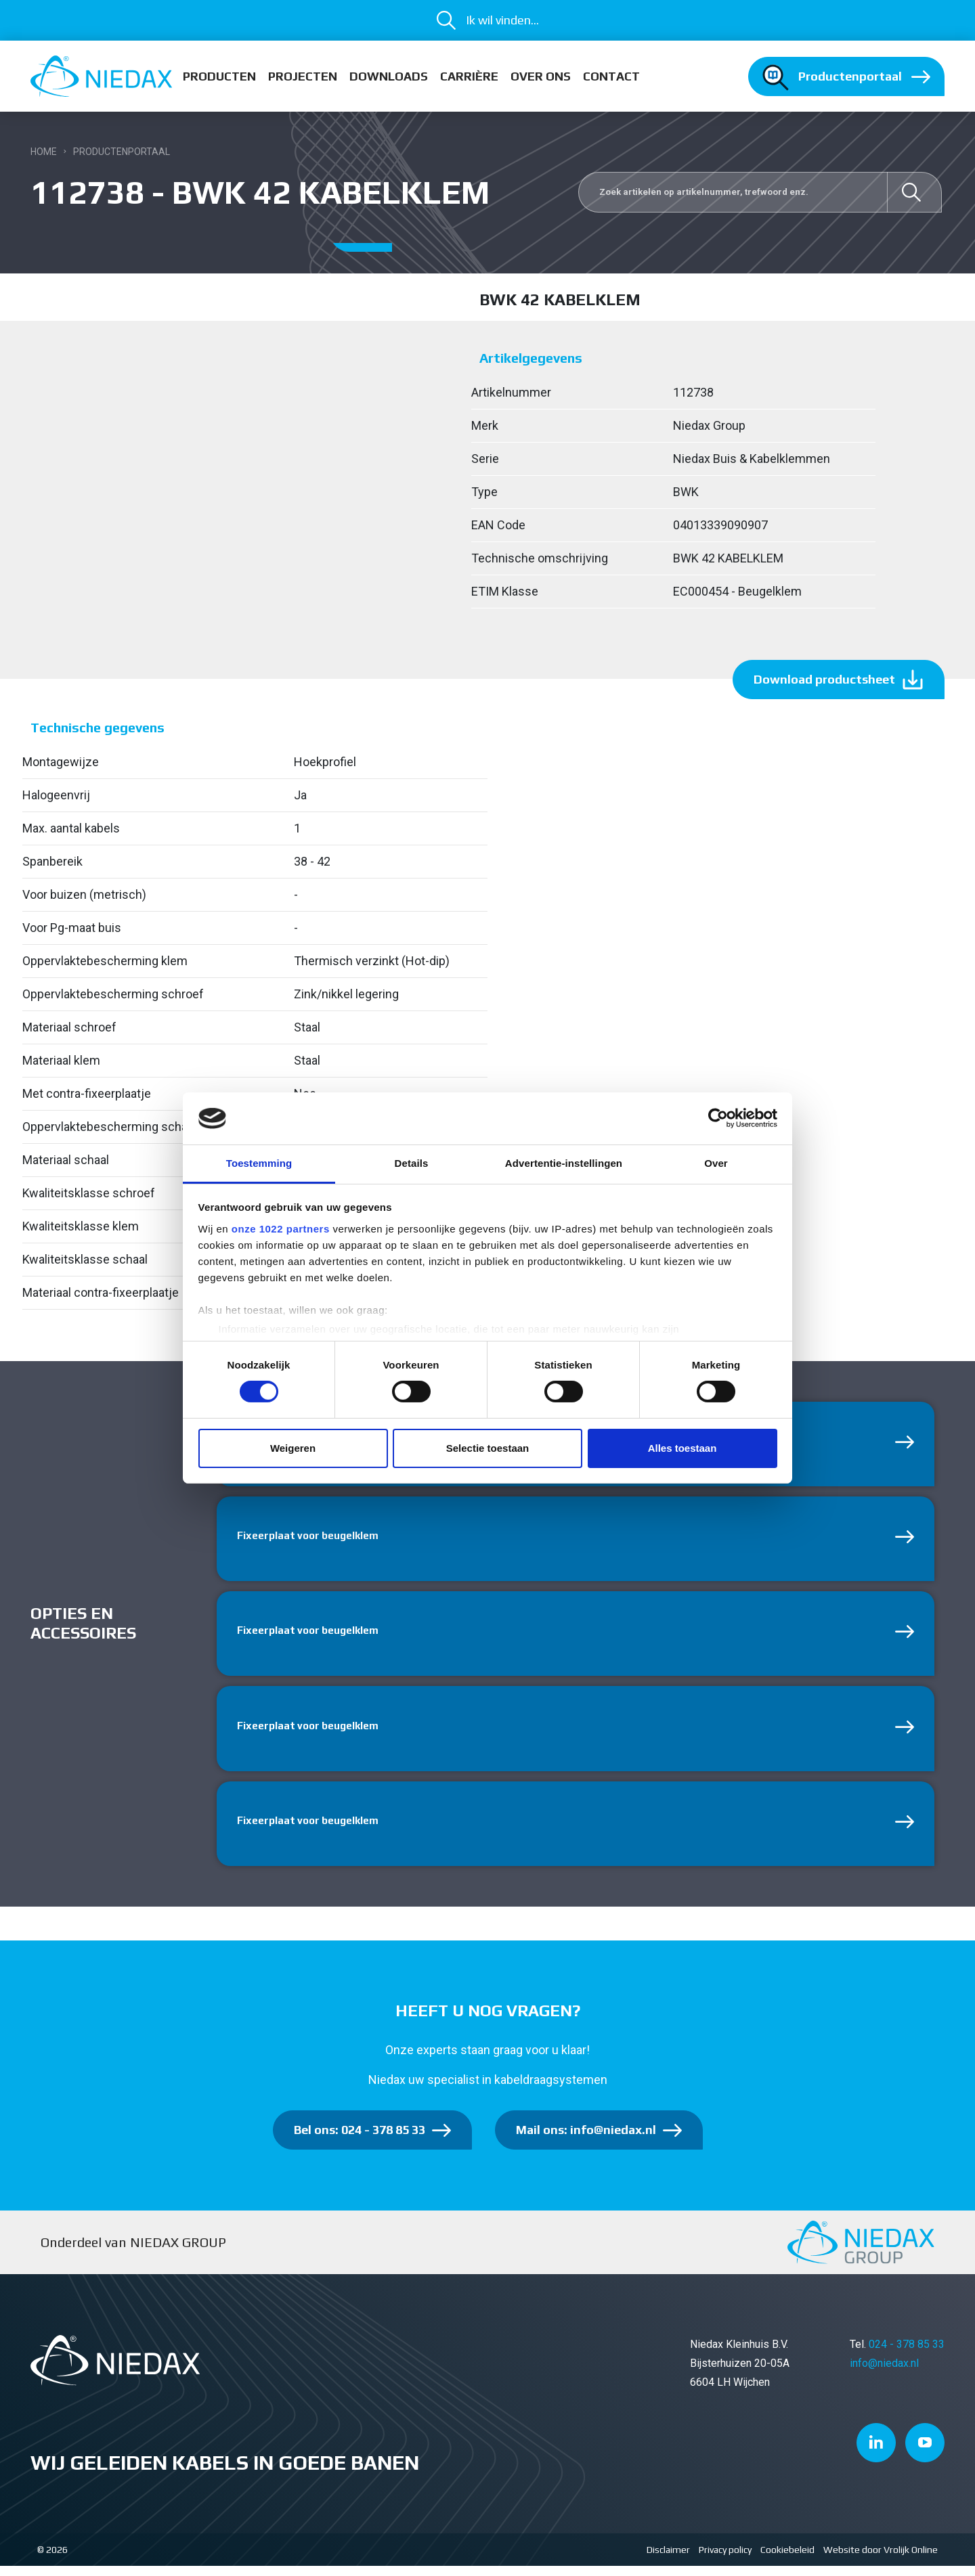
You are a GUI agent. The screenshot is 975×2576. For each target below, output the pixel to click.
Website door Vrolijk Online (880, 2559)
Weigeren (293, 1448)
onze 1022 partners (281, 1229)
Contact (611, 76)
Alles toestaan (682, 1448)
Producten (219, 76)
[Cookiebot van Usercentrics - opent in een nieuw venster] (718, 1118)
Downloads (388, 76)
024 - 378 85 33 (907, 2354)
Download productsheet (824, 679)
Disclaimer (668, 2559)
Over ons (541, 76)
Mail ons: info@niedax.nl (586, 2140)
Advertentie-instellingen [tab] (563, 1163)
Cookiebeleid (787, 2559)
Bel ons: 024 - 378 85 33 (359, 2140)
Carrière (469, 76)
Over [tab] (716, 1163)
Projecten (302, 76)
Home (43, 151)
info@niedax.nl (884, 2373)
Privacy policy (725, 2559)
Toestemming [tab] (259, 1163)
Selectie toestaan (487, 1448)
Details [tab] (412, 1163)
